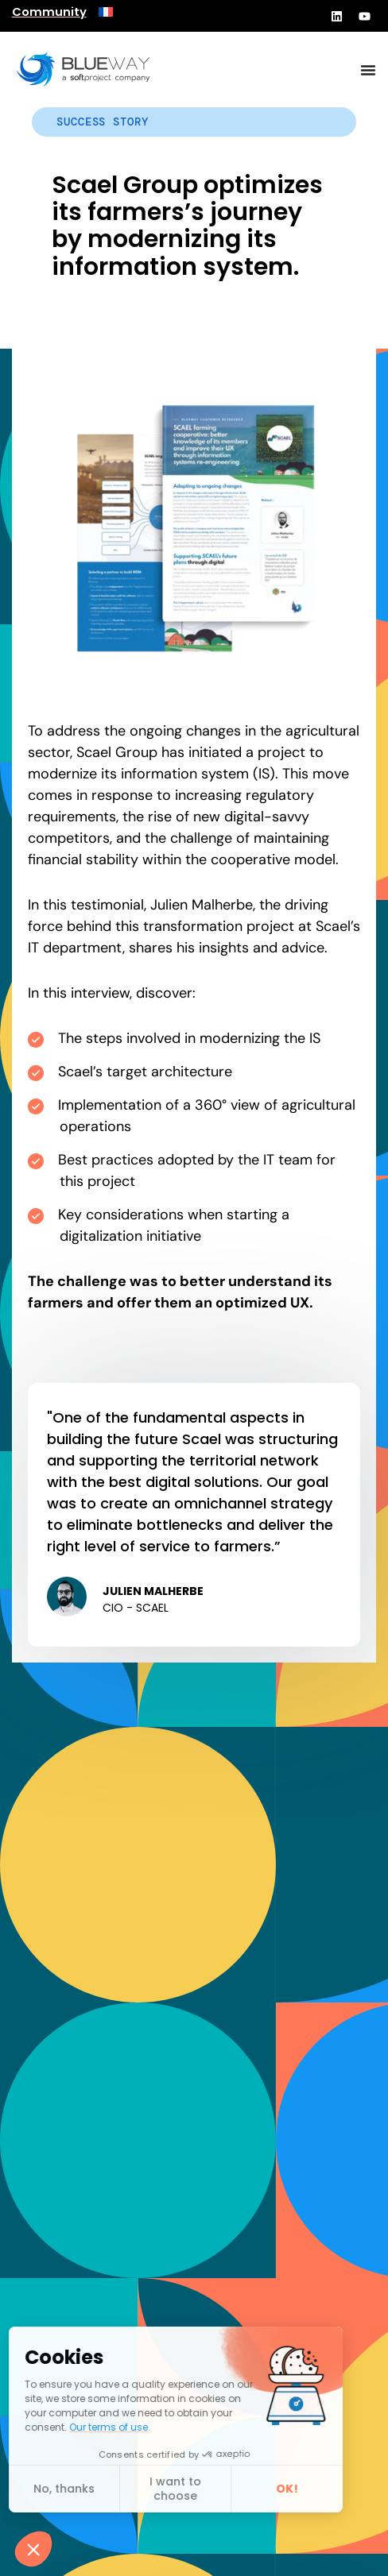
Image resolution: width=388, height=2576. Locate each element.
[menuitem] (106, 12)
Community (49, 12)
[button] (33, 2549)
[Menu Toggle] (368, 70)
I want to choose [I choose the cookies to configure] (84, 2489)
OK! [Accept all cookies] (195, 2489)
